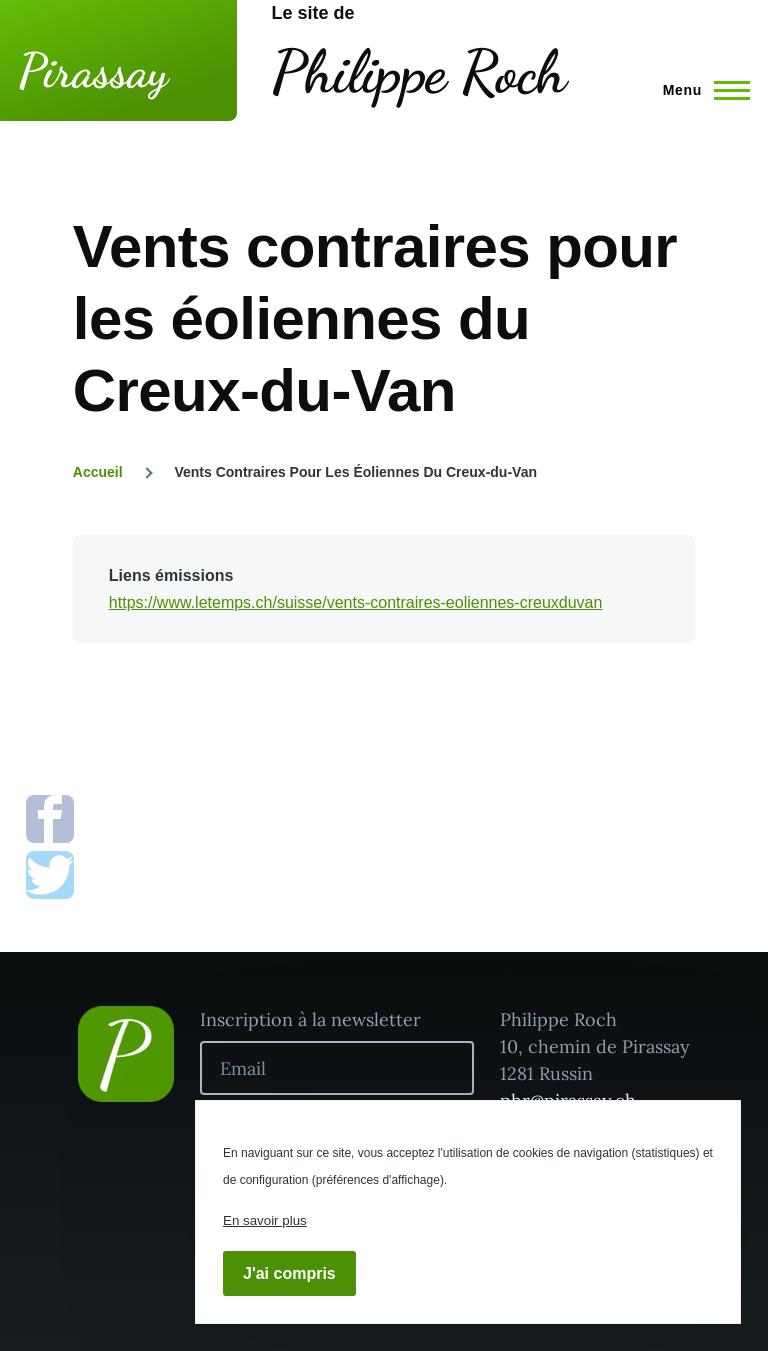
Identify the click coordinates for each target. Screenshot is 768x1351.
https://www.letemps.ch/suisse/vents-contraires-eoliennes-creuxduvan (356, 602)
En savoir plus (265, 1220)
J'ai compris (289, 1273)
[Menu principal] (700, 90)
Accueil (98, 472)
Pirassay (93, 70)
